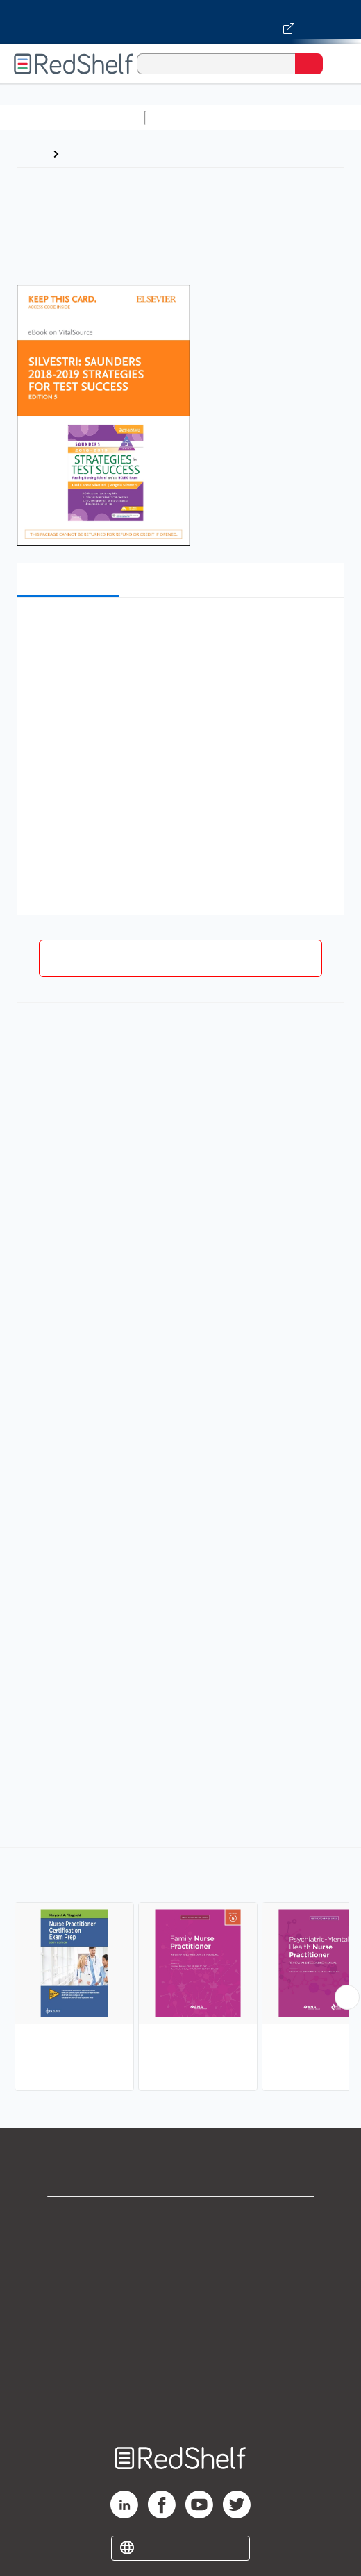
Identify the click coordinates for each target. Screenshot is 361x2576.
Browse (85, 153)
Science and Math (272, 117)
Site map (180, 2402)
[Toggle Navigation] (337, 63)
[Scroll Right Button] (347, 1997)
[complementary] (180, 1970)
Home (31, 153)
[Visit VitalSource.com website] (180, 22)
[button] (179, 629)
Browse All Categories (72, 117)
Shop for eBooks (180, 2219)
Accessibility (180, 2371)
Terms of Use (180, 2310)
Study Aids (187, 117)
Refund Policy (180, 2341)
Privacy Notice (180, 2280)
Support (180, 2249)
